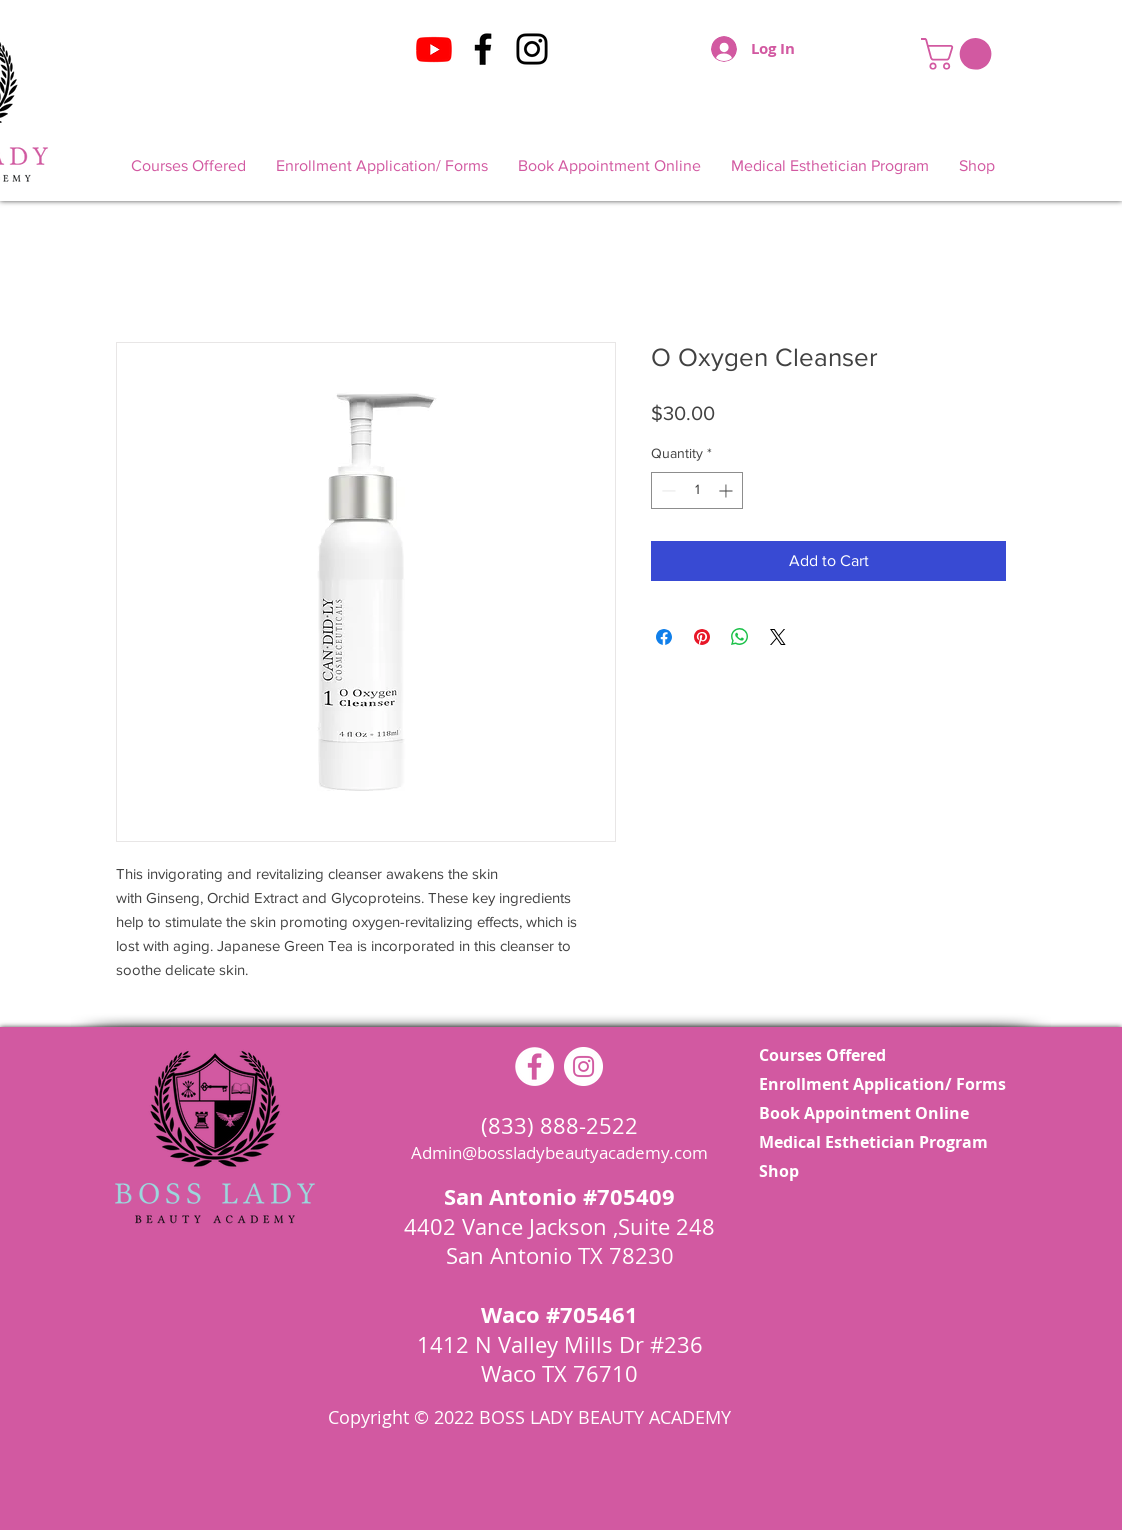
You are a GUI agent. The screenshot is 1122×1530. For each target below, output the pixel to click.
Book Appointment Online (864, 1113)
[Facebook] (483, 49)
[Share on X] (778, 637)
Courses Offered (822, 1055)
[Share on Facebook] (664, 637)
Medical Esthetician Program (867, 1142)
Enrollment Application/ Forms (867, 1084)
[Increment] (727, 490)
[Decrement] (666, 490)
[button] (960, 54)
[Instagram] (532, 49)
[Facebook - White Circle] (534, 1066)
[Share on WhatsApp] (740, 637)
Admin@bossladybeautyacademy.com (559, 1152)
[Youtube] (434, 49)
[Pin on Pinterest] (702, 637)
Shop (779, 1171)
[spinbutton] (697, 490)
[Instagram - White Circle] (583, 1066)
